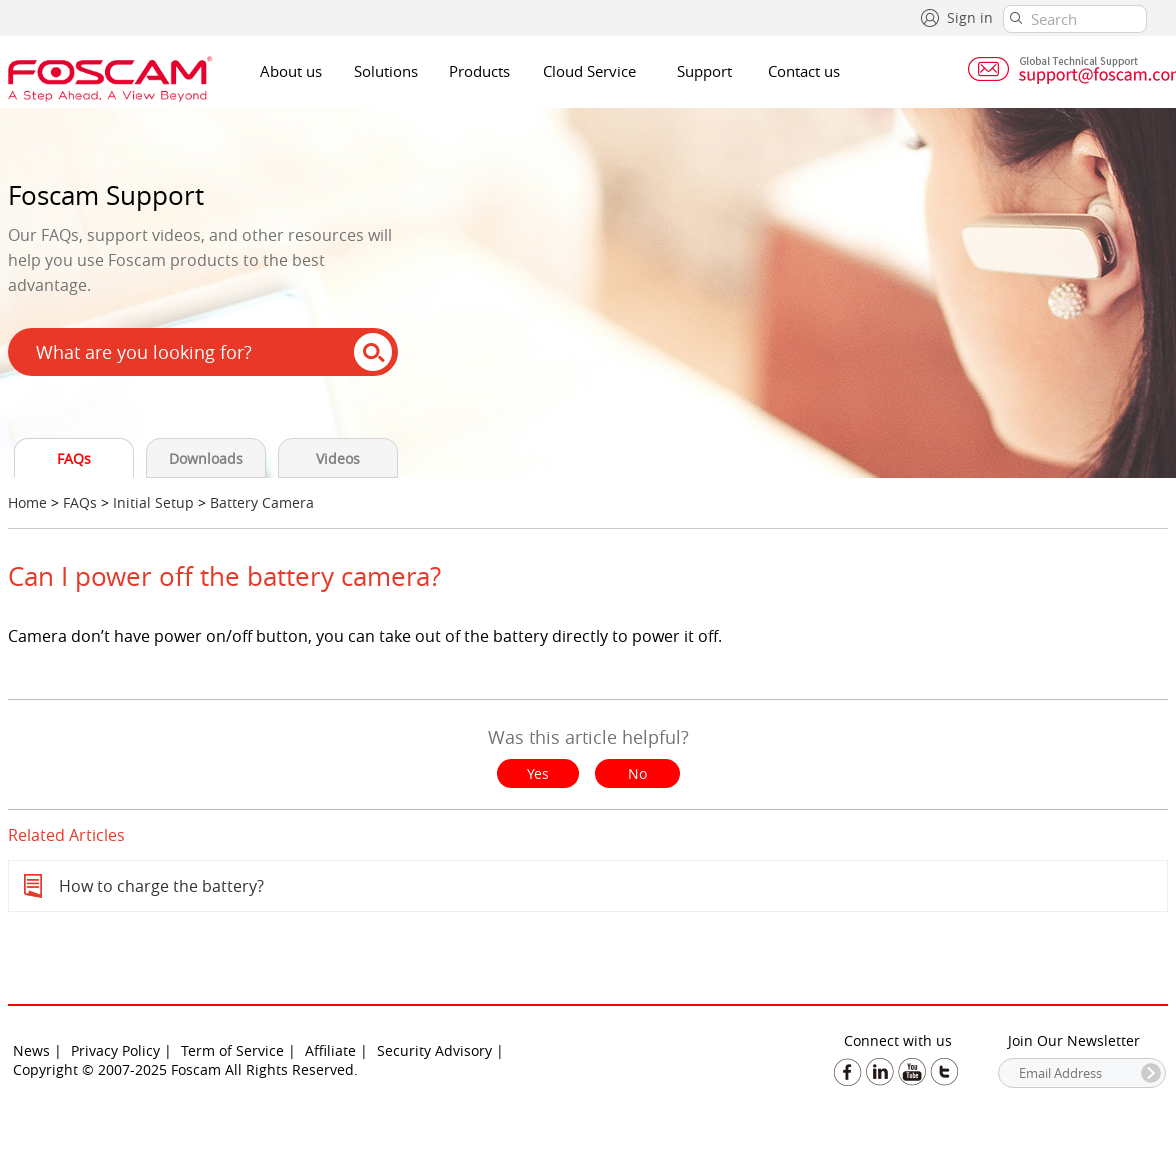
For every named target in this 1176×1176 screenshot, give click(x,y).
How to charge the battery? (161, 886)
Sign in (970, 17)
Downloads (206, 458)
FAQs (74, 458)
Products (479, 71)
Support (704, 71)
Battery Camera (262, 502)
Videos (338, 458)
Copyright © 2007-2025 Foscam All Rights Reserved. (185, 1069)
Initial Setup (153, 502)
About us (291, 71)
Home (27, 502)
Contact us (804, 71)
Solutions (386, 71)
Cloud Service (589, 71)
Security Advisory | (440, 1050)
